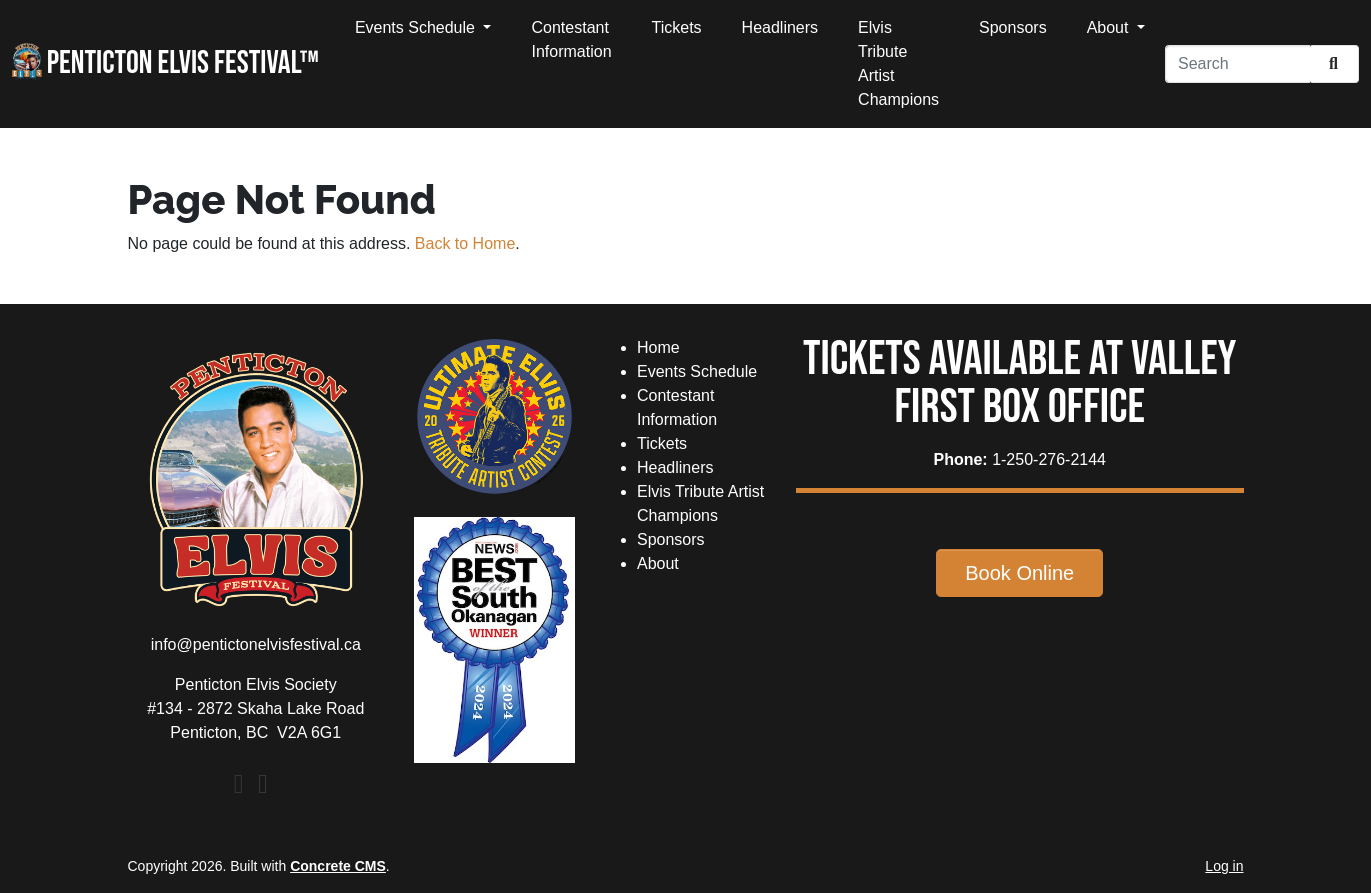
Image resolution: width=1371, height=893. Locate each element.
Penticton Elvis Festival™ (165, 63)
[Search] (1237, 64)
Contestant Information (571, 39)
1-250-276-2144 (1049, 459)
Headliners (780, 27)
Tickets (677, 27)
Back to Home (465, 243)
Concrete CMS (338, 866)
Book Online (1019, 573)
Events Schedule (417, 27)
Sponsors (1013, 27)
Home (658, 347)
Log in (1224, 866)
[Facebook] (239, 787)
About (1110, 27)
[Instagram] (263, 787)
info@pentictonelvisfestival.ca (256, 644)
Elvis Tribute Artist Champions (898, 63)
